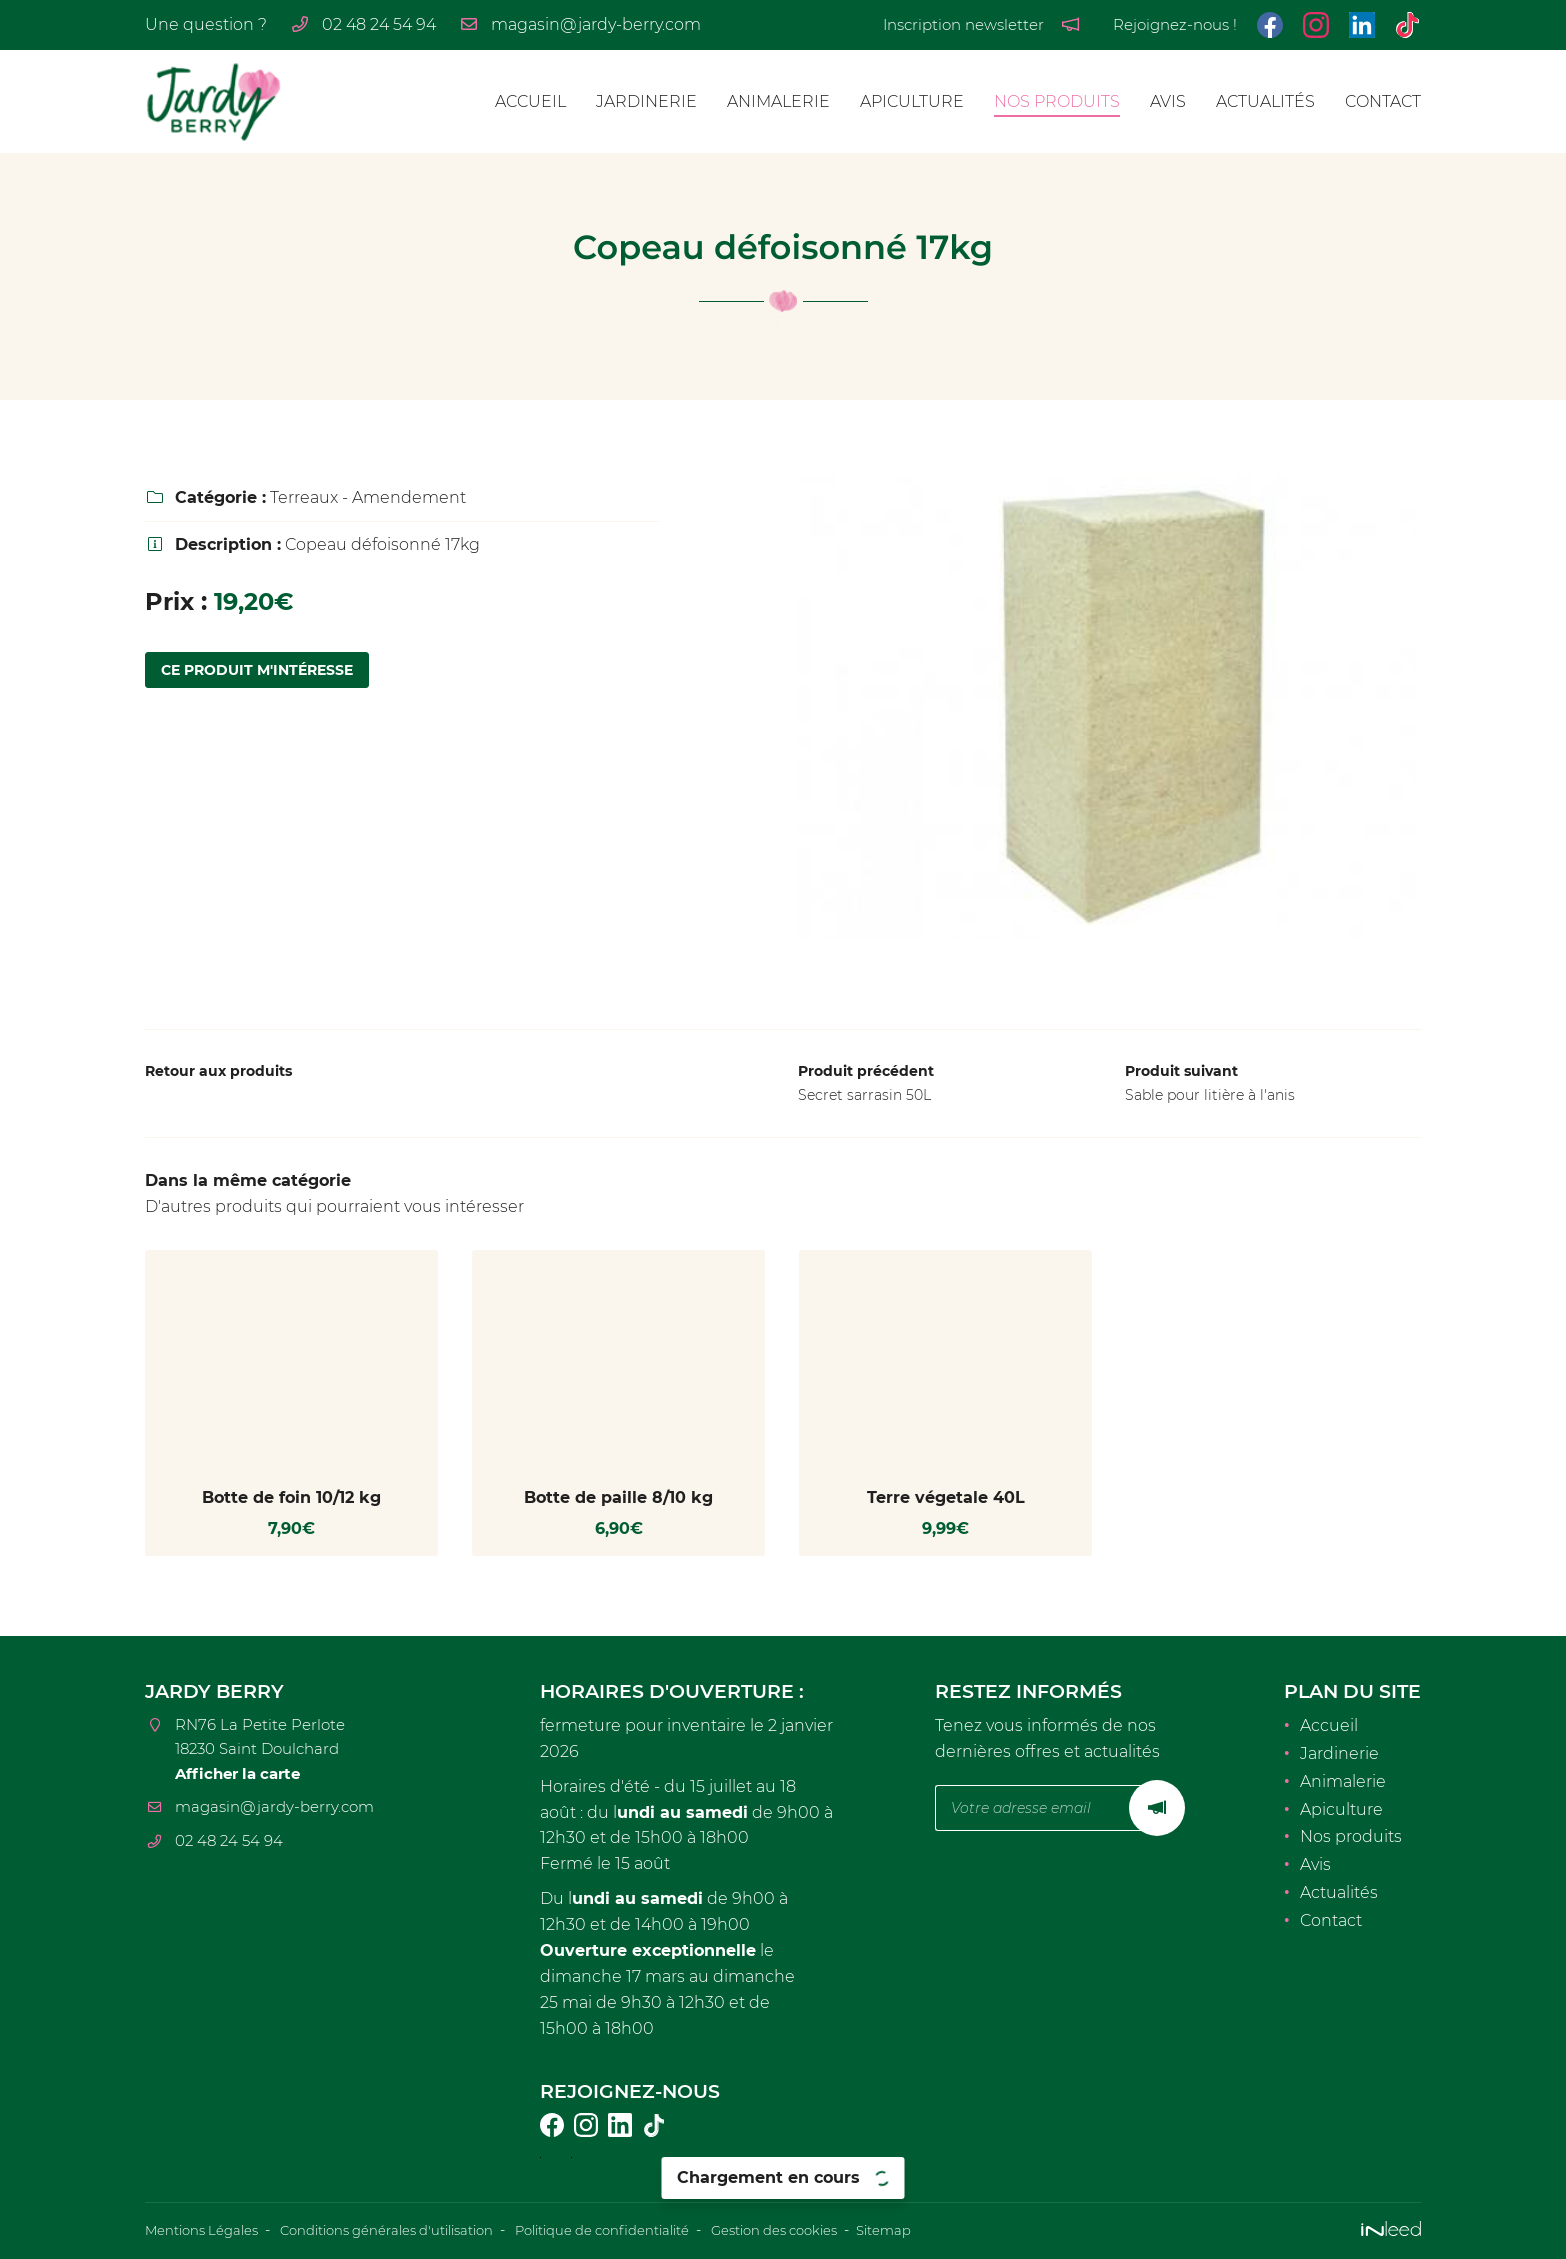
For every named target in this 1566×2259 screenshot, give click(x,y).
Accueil (530, 101)
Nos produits (1057, 101)
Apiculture (912, 101)
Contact (1383, 101)
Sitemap (946, 2230)
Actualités (1265, 101)
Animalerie (778, 101)
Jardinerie (646, 101)
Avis (1168, 101)
